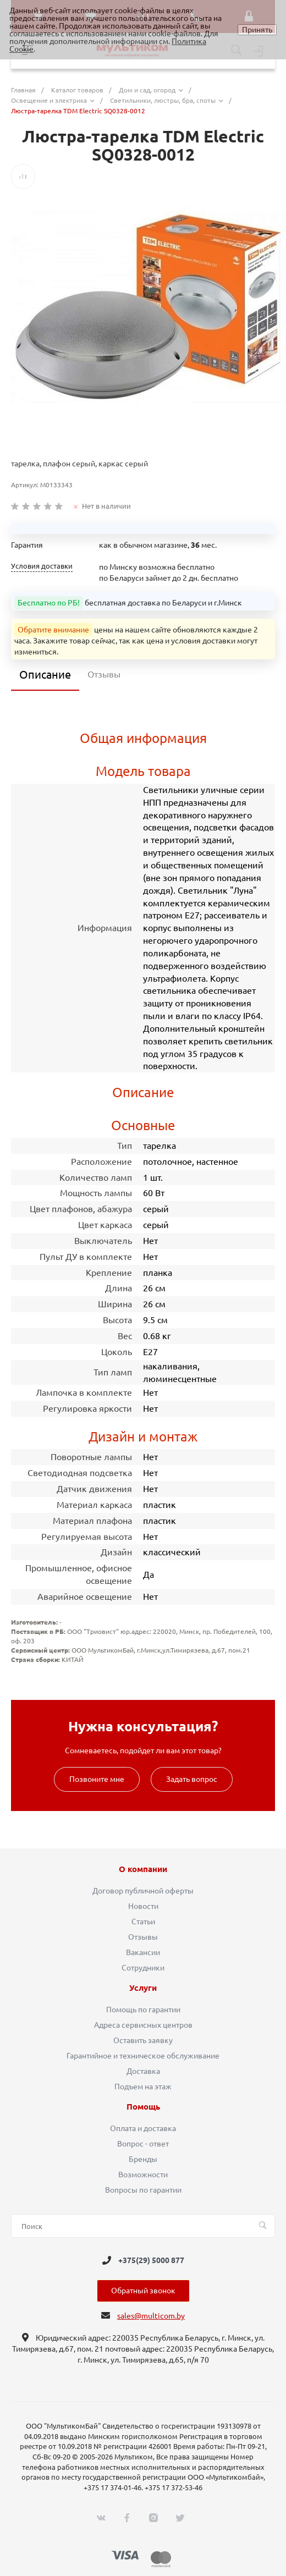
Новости (143, 1906)
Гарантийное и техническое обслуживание (143, 2055)
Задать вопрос (191, 1779)
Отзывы (143, 1937)
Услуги (143, 1988)
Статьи (143, 1921)
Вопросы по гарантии (143, 2190)
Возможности (143, 2174)
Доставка (143, 2071)
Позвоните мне (96, 1779)
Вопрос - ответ (143, 2143)
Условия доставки (42, 566)
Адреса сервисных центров (143, 2025)
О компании (143, 1869)
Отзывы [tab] (103, 674)
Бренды (143, 2159)
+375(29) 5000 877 (151, 2260)
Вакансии (143, 1952)
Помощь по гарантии (143, 2009)
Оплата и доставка (143, 2128)
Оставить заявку (143, 2040)
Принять (257, 29)
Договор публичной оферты (143, 1890)
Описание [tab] (45, 674)
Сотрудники (143, 1967)
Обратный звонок (143, 2290)
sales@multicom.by (151, 2315)
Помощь (143, 2106)
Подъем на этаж (143, 2086)
